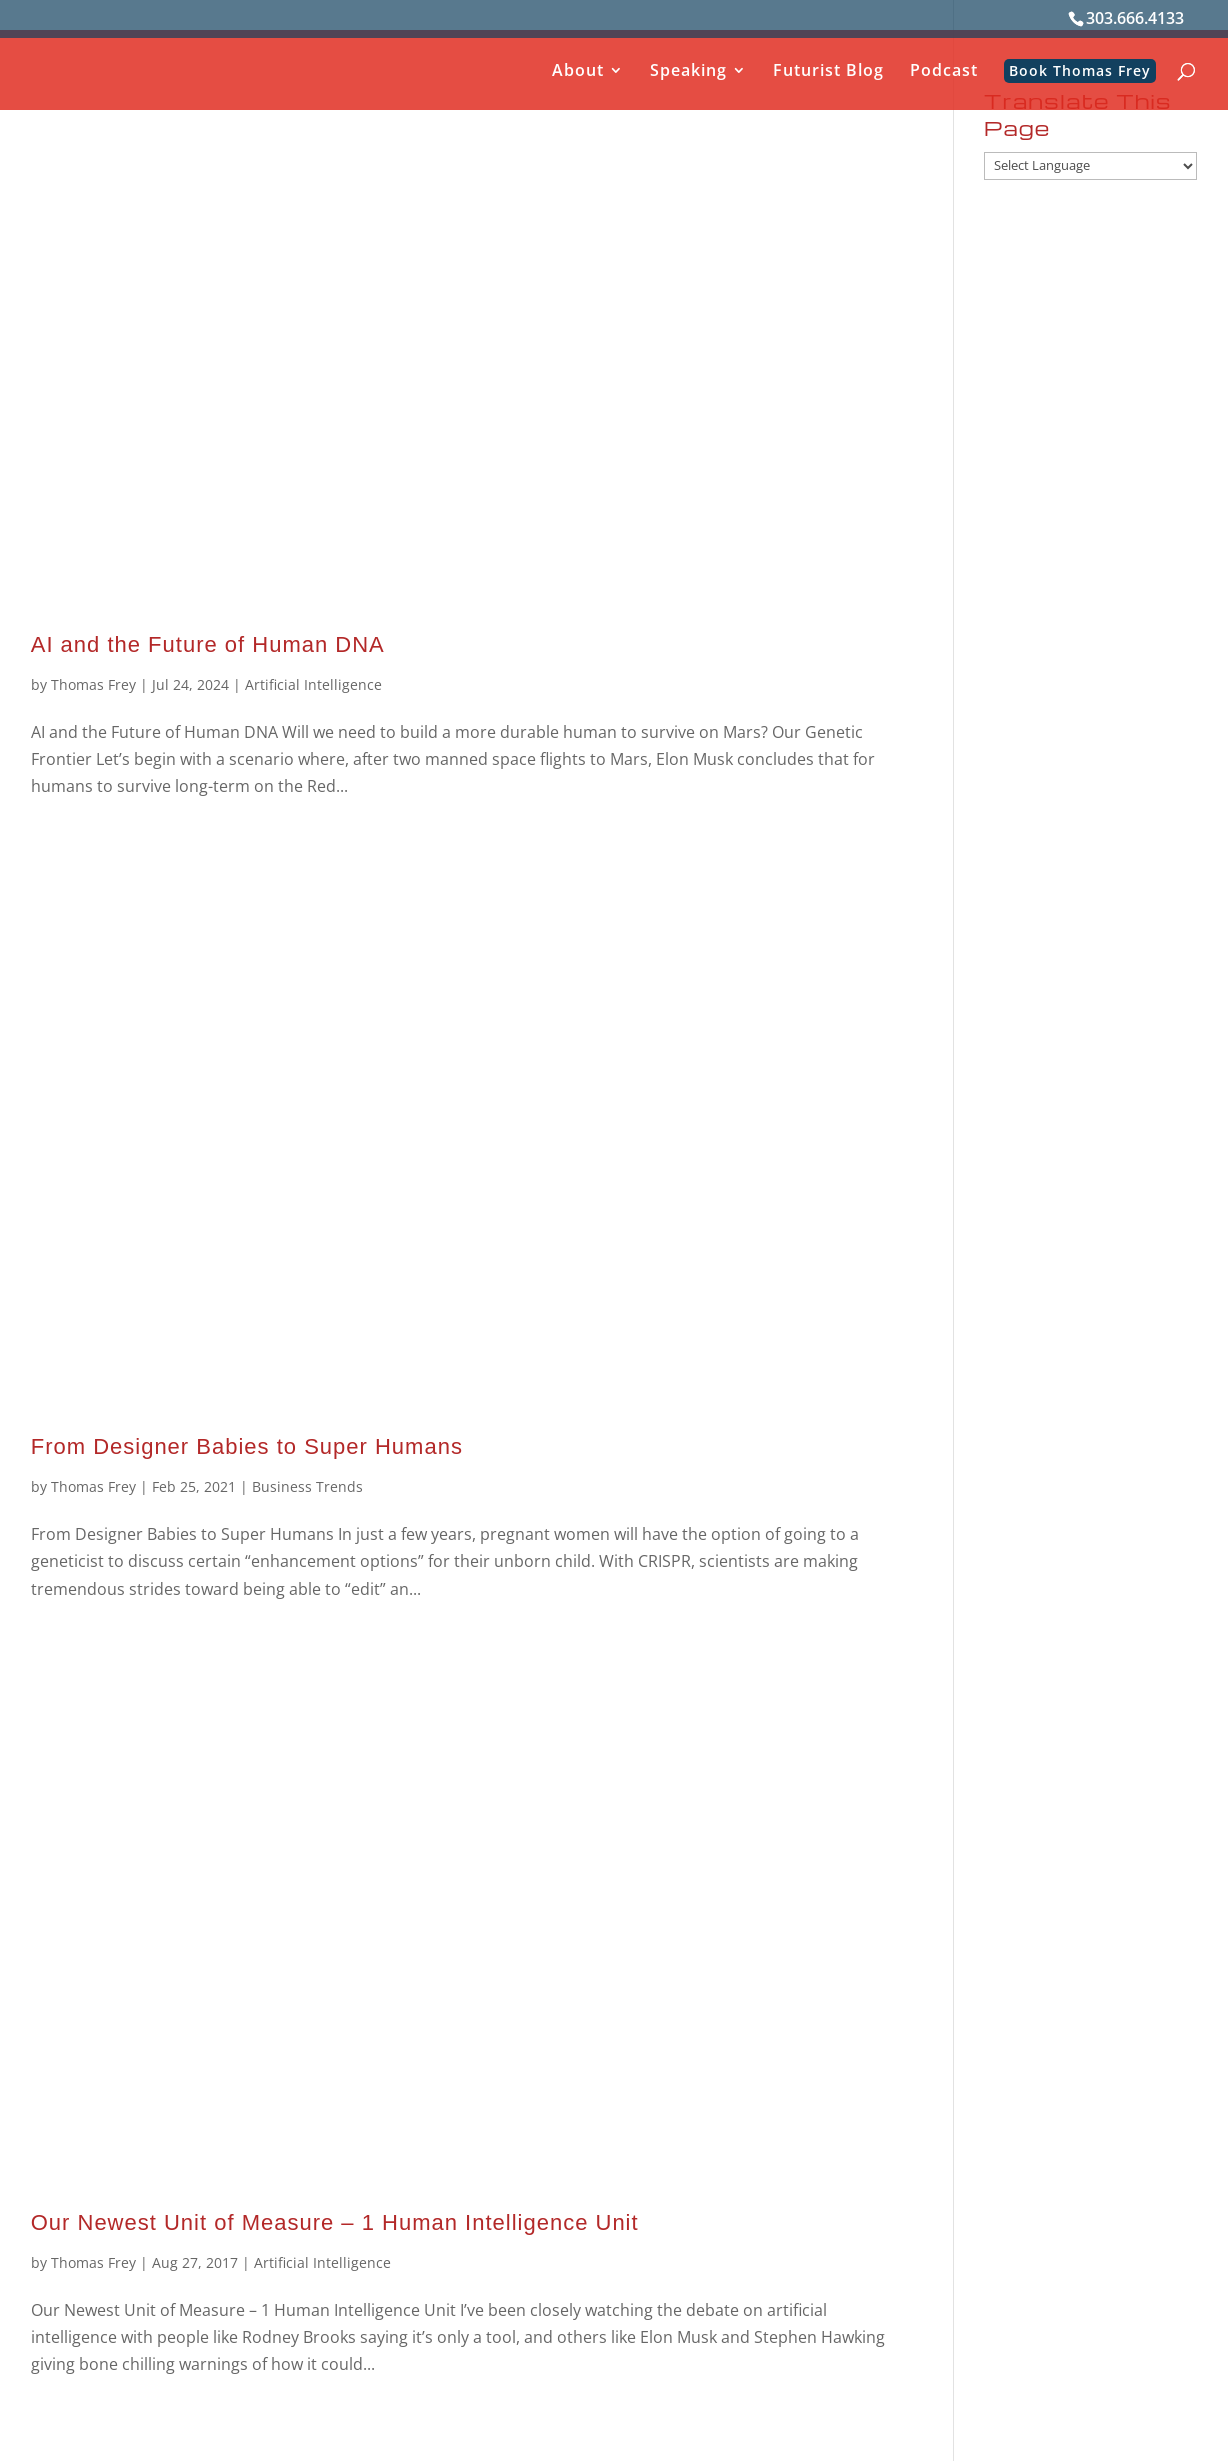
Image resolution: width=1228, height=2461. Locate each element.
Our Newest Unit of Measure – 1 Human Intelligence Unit (335, 2222)
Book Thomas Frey (1080, 70)
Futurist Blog (828, 72)
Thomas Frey (93, 684)
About (578, 72)
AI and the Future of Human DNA (208, 644)
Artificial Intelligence (313, 684)
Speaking (688, 72)
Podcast (944, 72)
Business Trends (307, 1486)
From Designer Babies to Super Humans (247, 1446)
